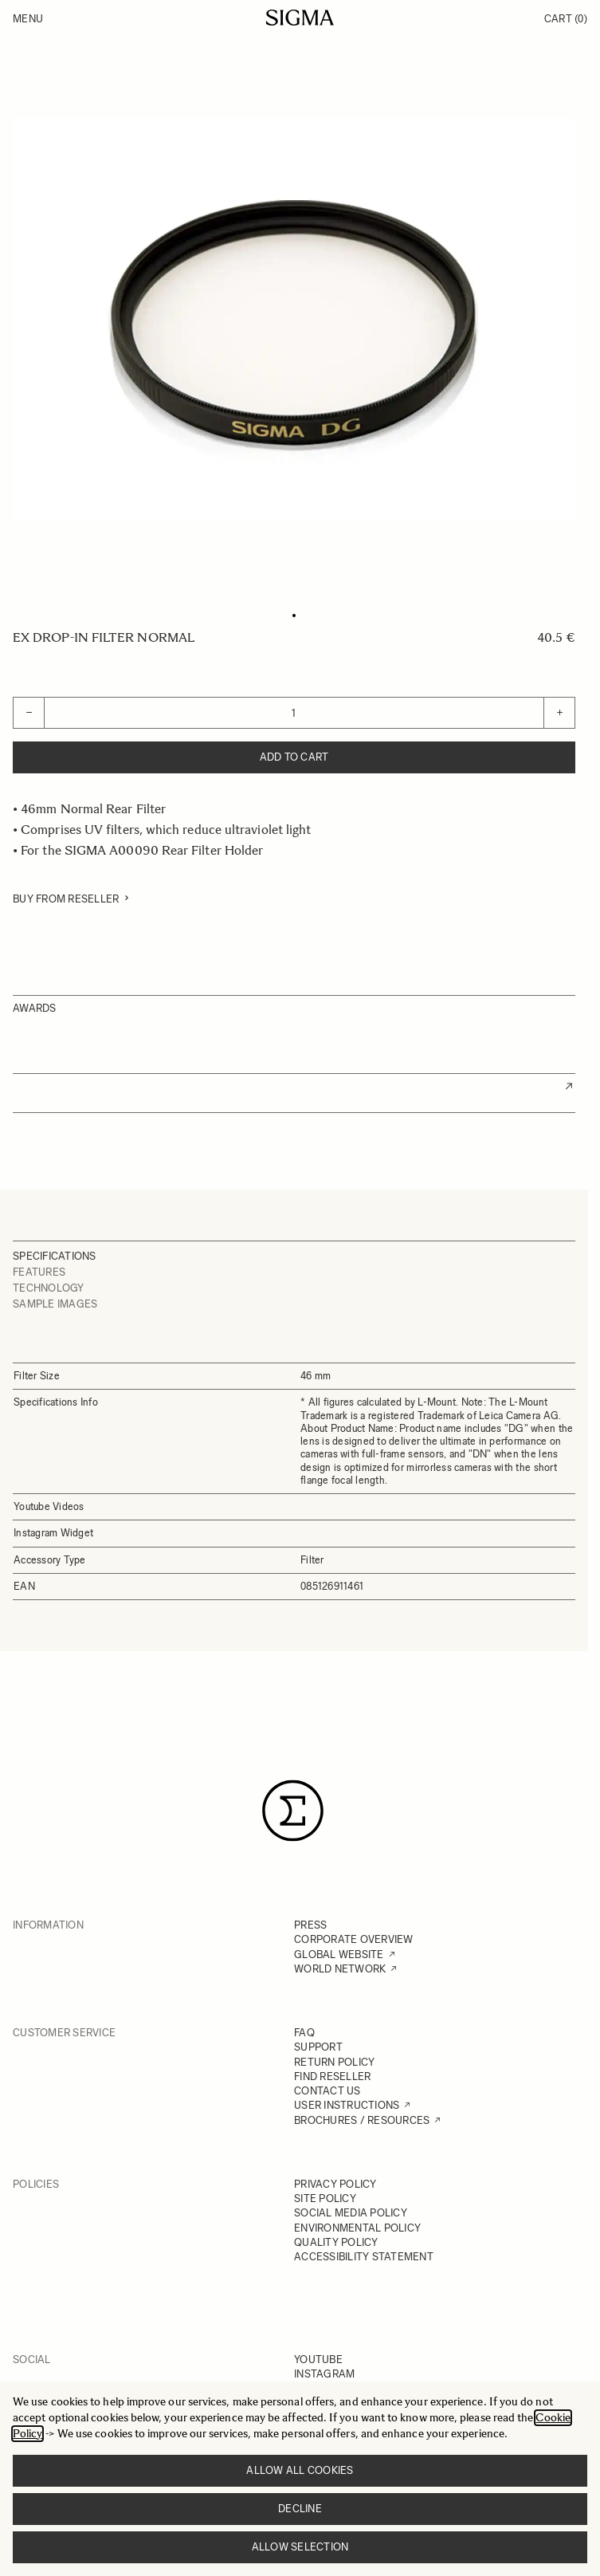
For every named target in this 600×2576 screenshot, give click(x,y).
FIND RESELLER (332, 2076)
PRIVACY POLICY (335, 2184)
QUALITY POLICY (336, 2242)
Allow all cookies (299, 2470)
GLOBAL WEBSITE (339, 1955)
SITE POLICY (325, 2198)
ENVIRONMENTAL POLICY (357, 2228)
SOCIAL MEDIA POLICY (350, 2213)
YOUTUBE (318, 2360)
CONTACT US (327, 2091)
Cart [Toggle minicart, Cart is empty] (565, 19)
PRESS (310, 1925)
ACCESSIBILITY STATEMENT (363, 2257)
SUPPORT (318, 2047)
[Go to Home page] (300, 18)
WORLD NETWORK (340, 1969)
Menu (28, 19)
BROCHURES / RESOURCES (361, 2120)
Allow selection (300, 2547)
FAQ (304, 2033)
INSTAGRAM (324, 2374)
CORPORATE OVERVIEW (354, 1939)
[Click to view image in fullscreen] (294, 319)
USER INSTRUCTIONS (346, 2105)
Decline (300, 2509)
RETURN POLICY (334, 2062)
